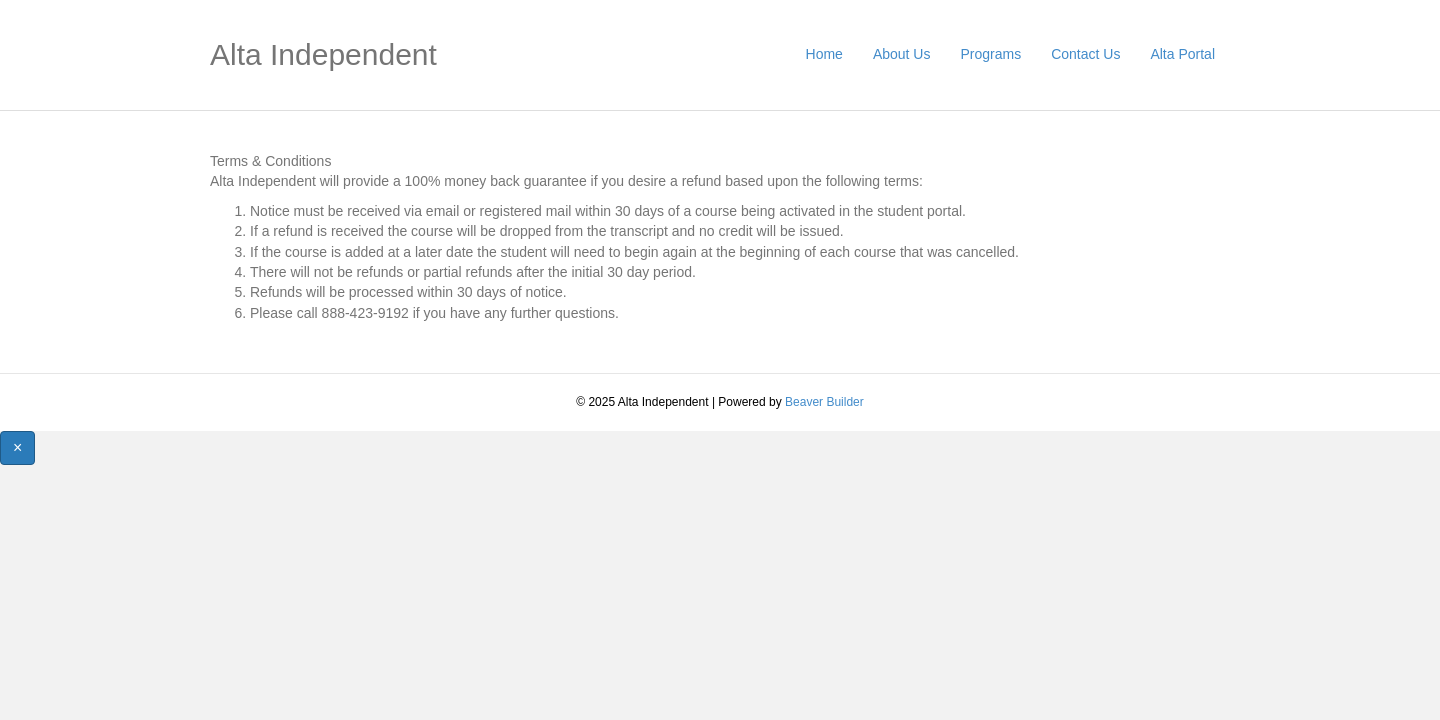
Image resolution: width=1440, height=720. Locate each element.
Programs (990, 54)
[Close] (17, 447)
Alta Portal (1182, 54)
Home (824, 54)
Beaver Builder (824, 402)
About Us (902, 54)
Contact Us (1085, 54)
